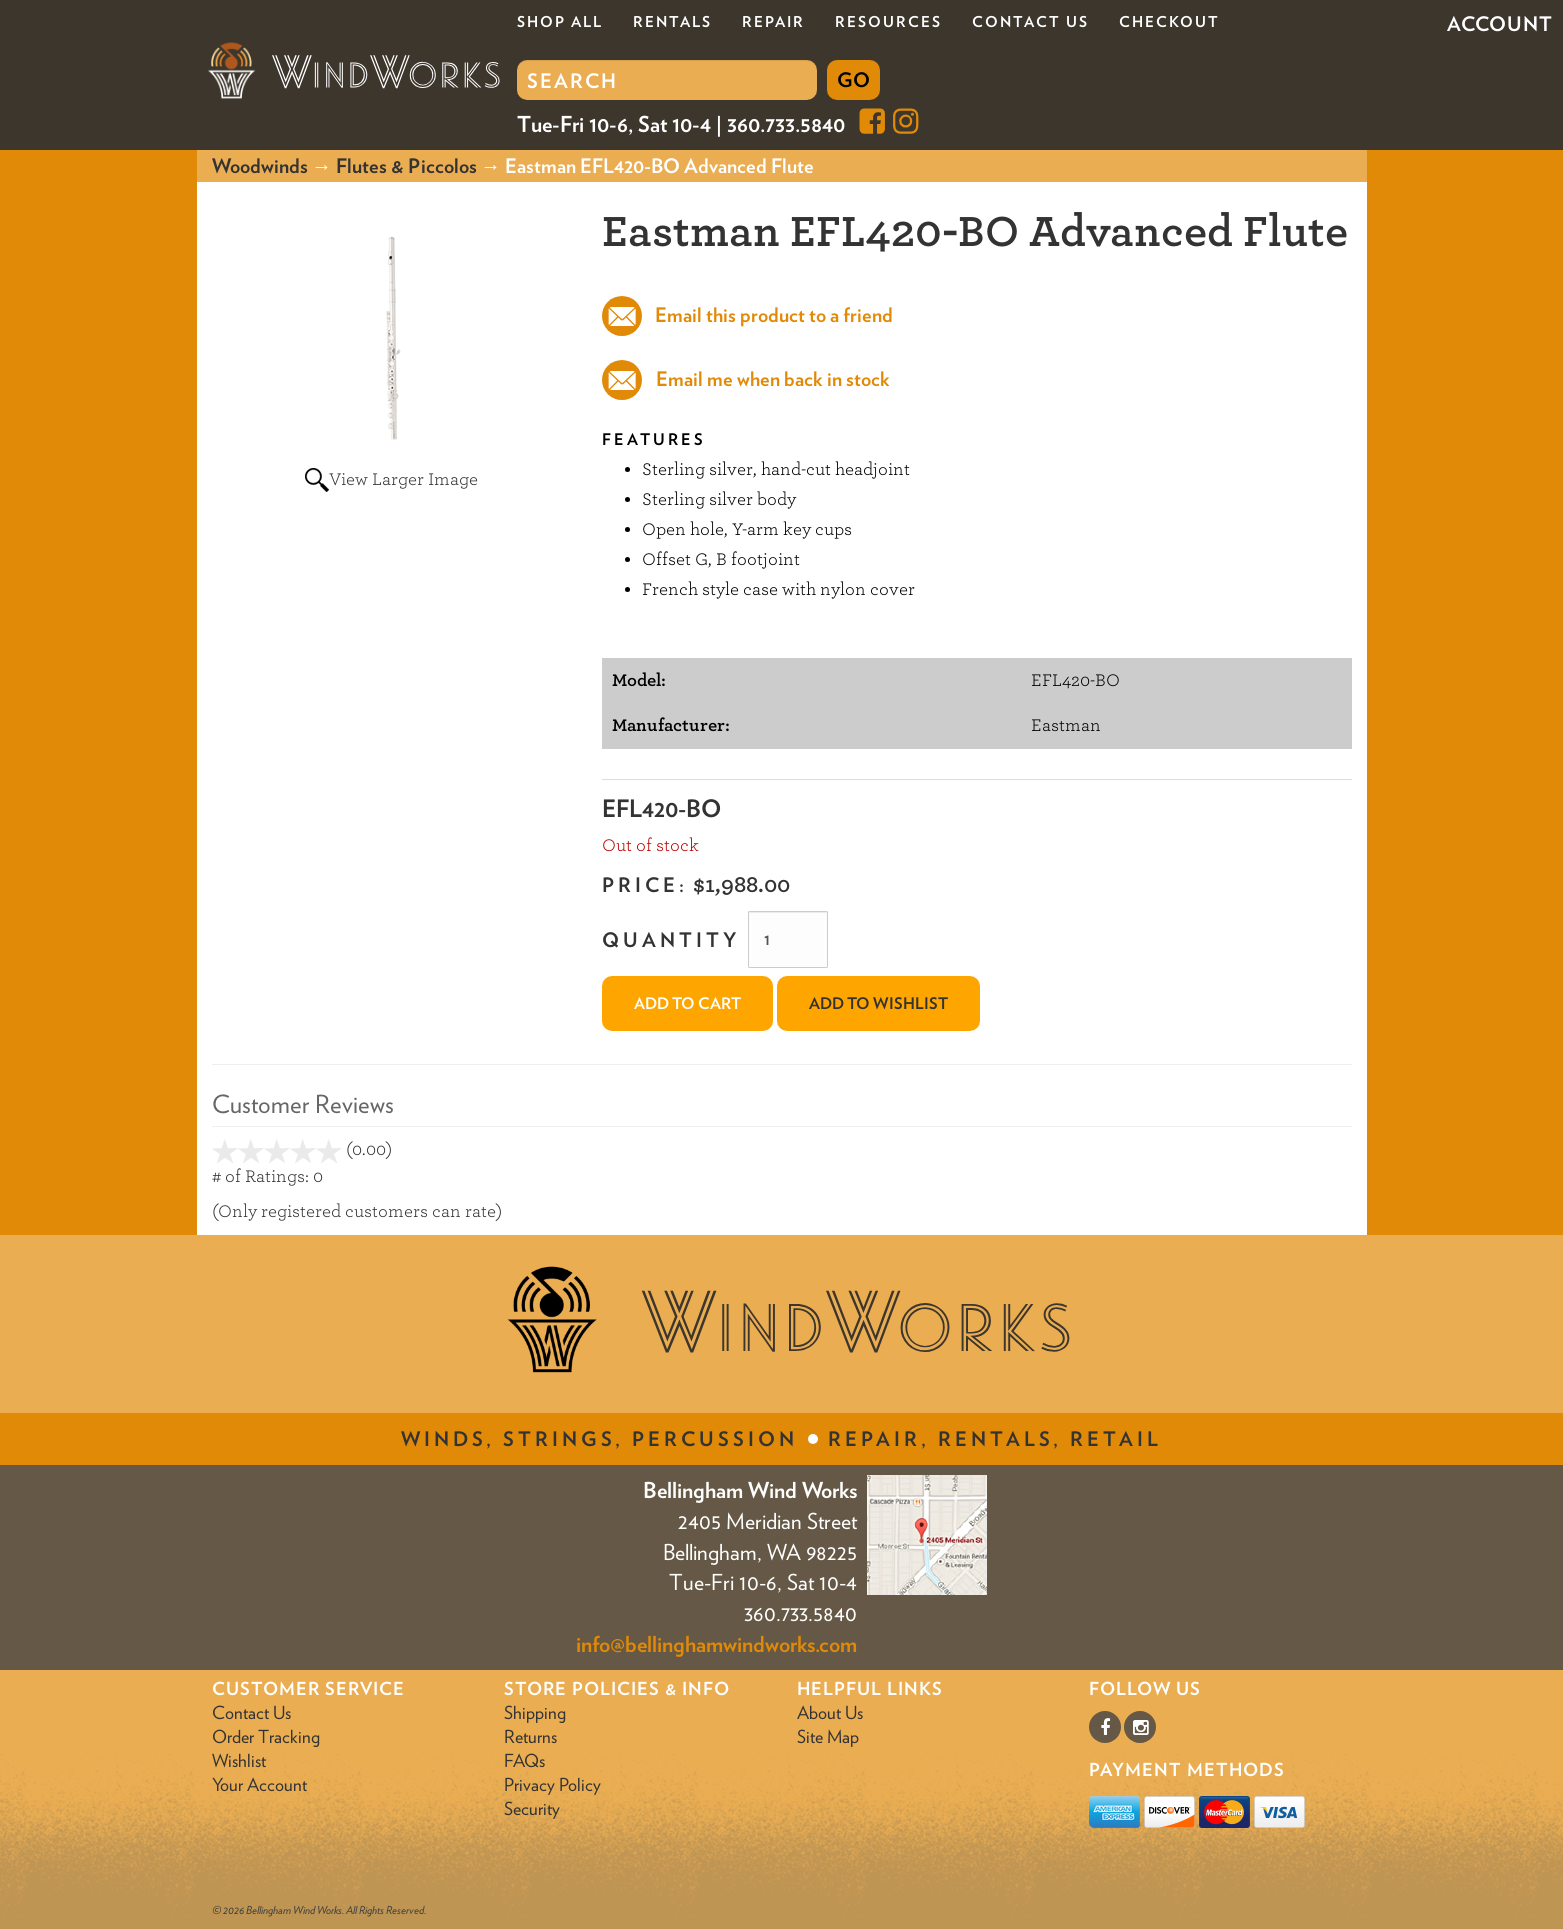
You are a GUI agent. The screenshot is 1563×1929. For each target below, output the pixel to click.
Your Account (259, 1784)
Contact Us (1030, 22)
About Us (830, 1712)
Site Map (828, 1736)
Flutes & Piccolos (406, 166)
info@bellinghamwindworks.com (716, 1644)
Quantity (671, 940)
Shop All (560, 22)
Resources (888, 22)
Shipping (535, 1712)
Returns (530, 1736)
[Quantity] (788, 939)
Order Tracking (266, 1736)
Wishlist (239, 1760)
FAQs (524, 1760)
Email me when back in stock (773, 379)
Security (532, 1808)
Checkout (1169, 22)
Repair (773, 22)
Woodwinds (260, 166)
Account (1500, 24)
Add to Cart (687, 1003)
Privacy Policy (552, 1784)
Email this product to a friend (772, 315)
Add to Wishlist (878, 1003)
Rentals (672, 22)
